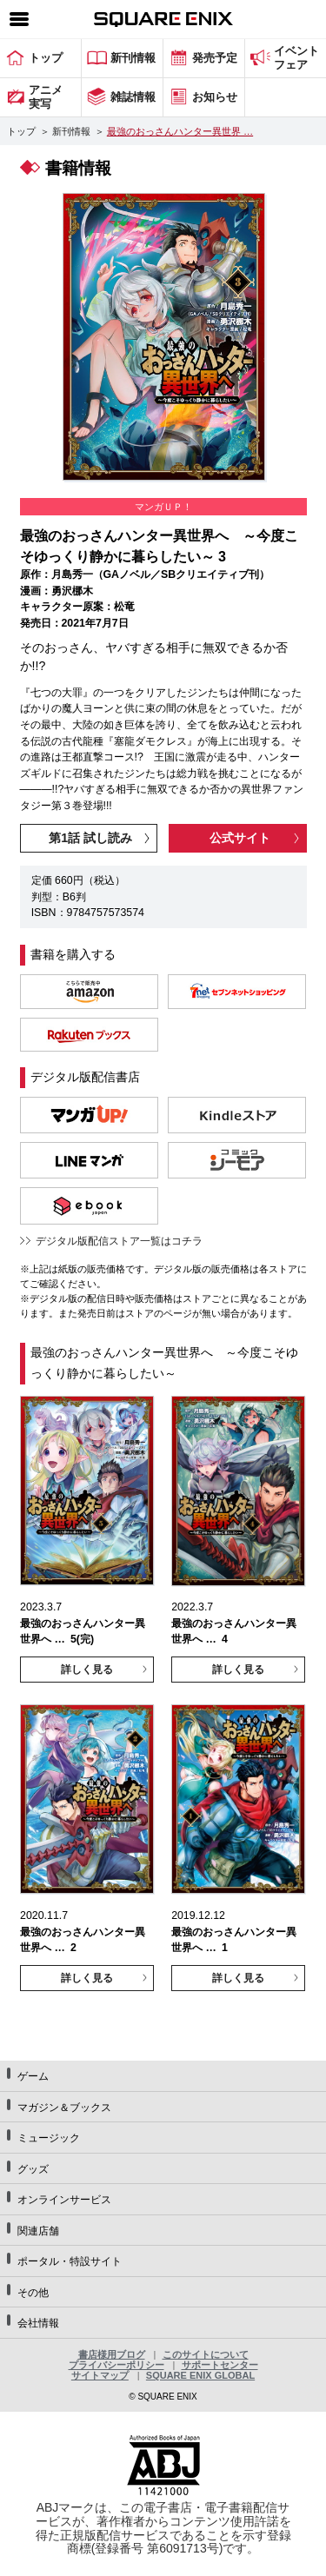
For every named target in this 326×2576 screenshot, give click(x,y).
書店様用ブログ (111, 2354)
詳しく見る (87, 1669)
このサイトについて (206, 2354)
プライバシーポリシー (116, 2365)
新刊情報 (71, 131)
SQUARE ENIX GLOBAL (200, 2375)
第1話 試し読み (90, 838)
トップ (21, 131)
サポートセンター (220, 2365)
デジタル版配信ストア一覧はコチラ (119, 1241)
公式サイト (240, 838)
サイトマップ (100, 2375)
